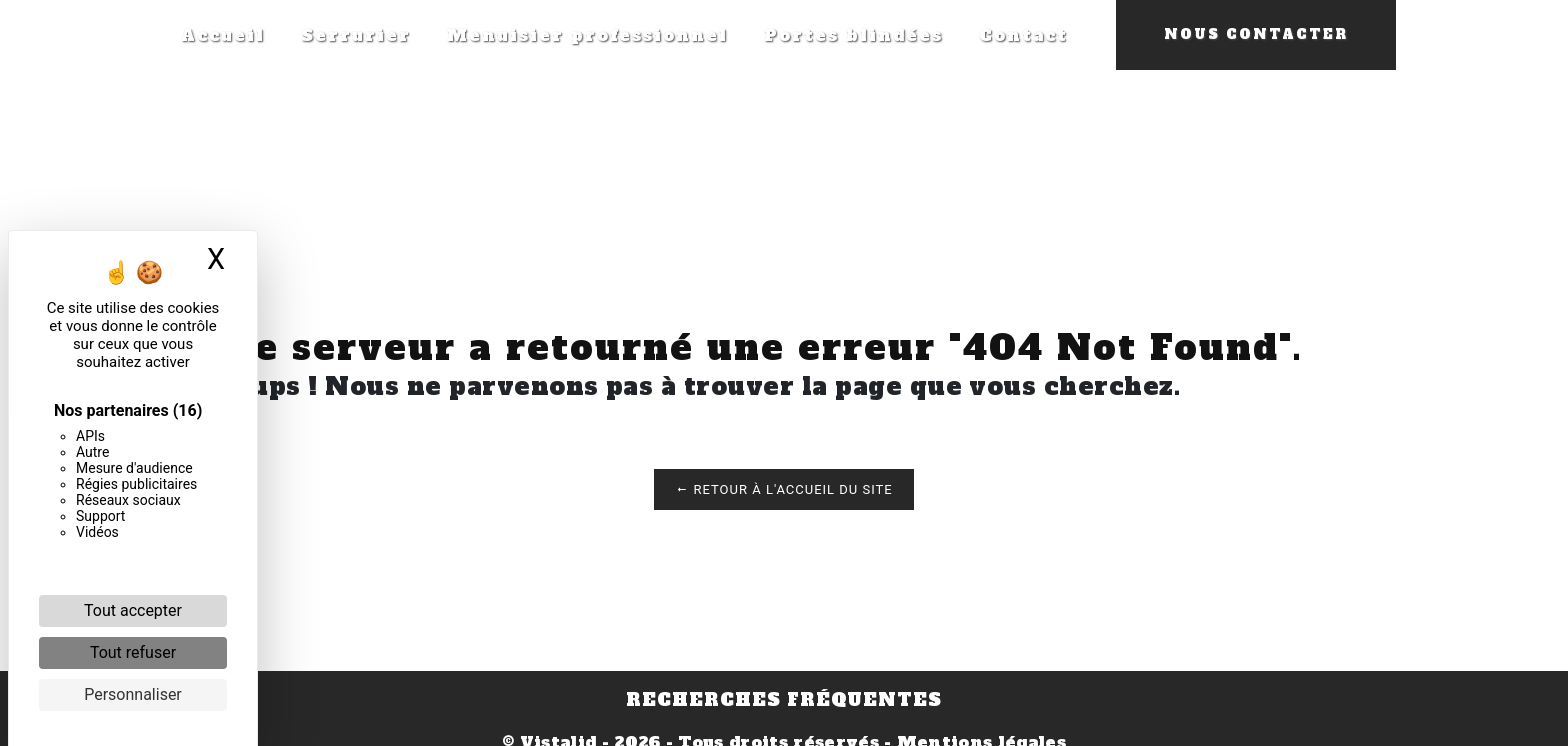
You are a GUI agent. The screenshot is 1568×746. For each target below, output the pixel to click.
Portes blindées (853, 35)
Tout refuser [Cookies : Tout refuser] (133, 652)
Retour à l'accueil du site (783, 489)
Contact (1023, 35)
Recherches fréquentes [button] (784, 700)
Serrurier (356, 35)
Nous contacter (1256, 34)
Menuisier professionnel (587, 35)
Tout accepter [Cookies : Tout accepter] (133, 610)
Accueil (223, 35)
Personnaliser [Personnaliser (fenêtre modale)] (133, 694)
